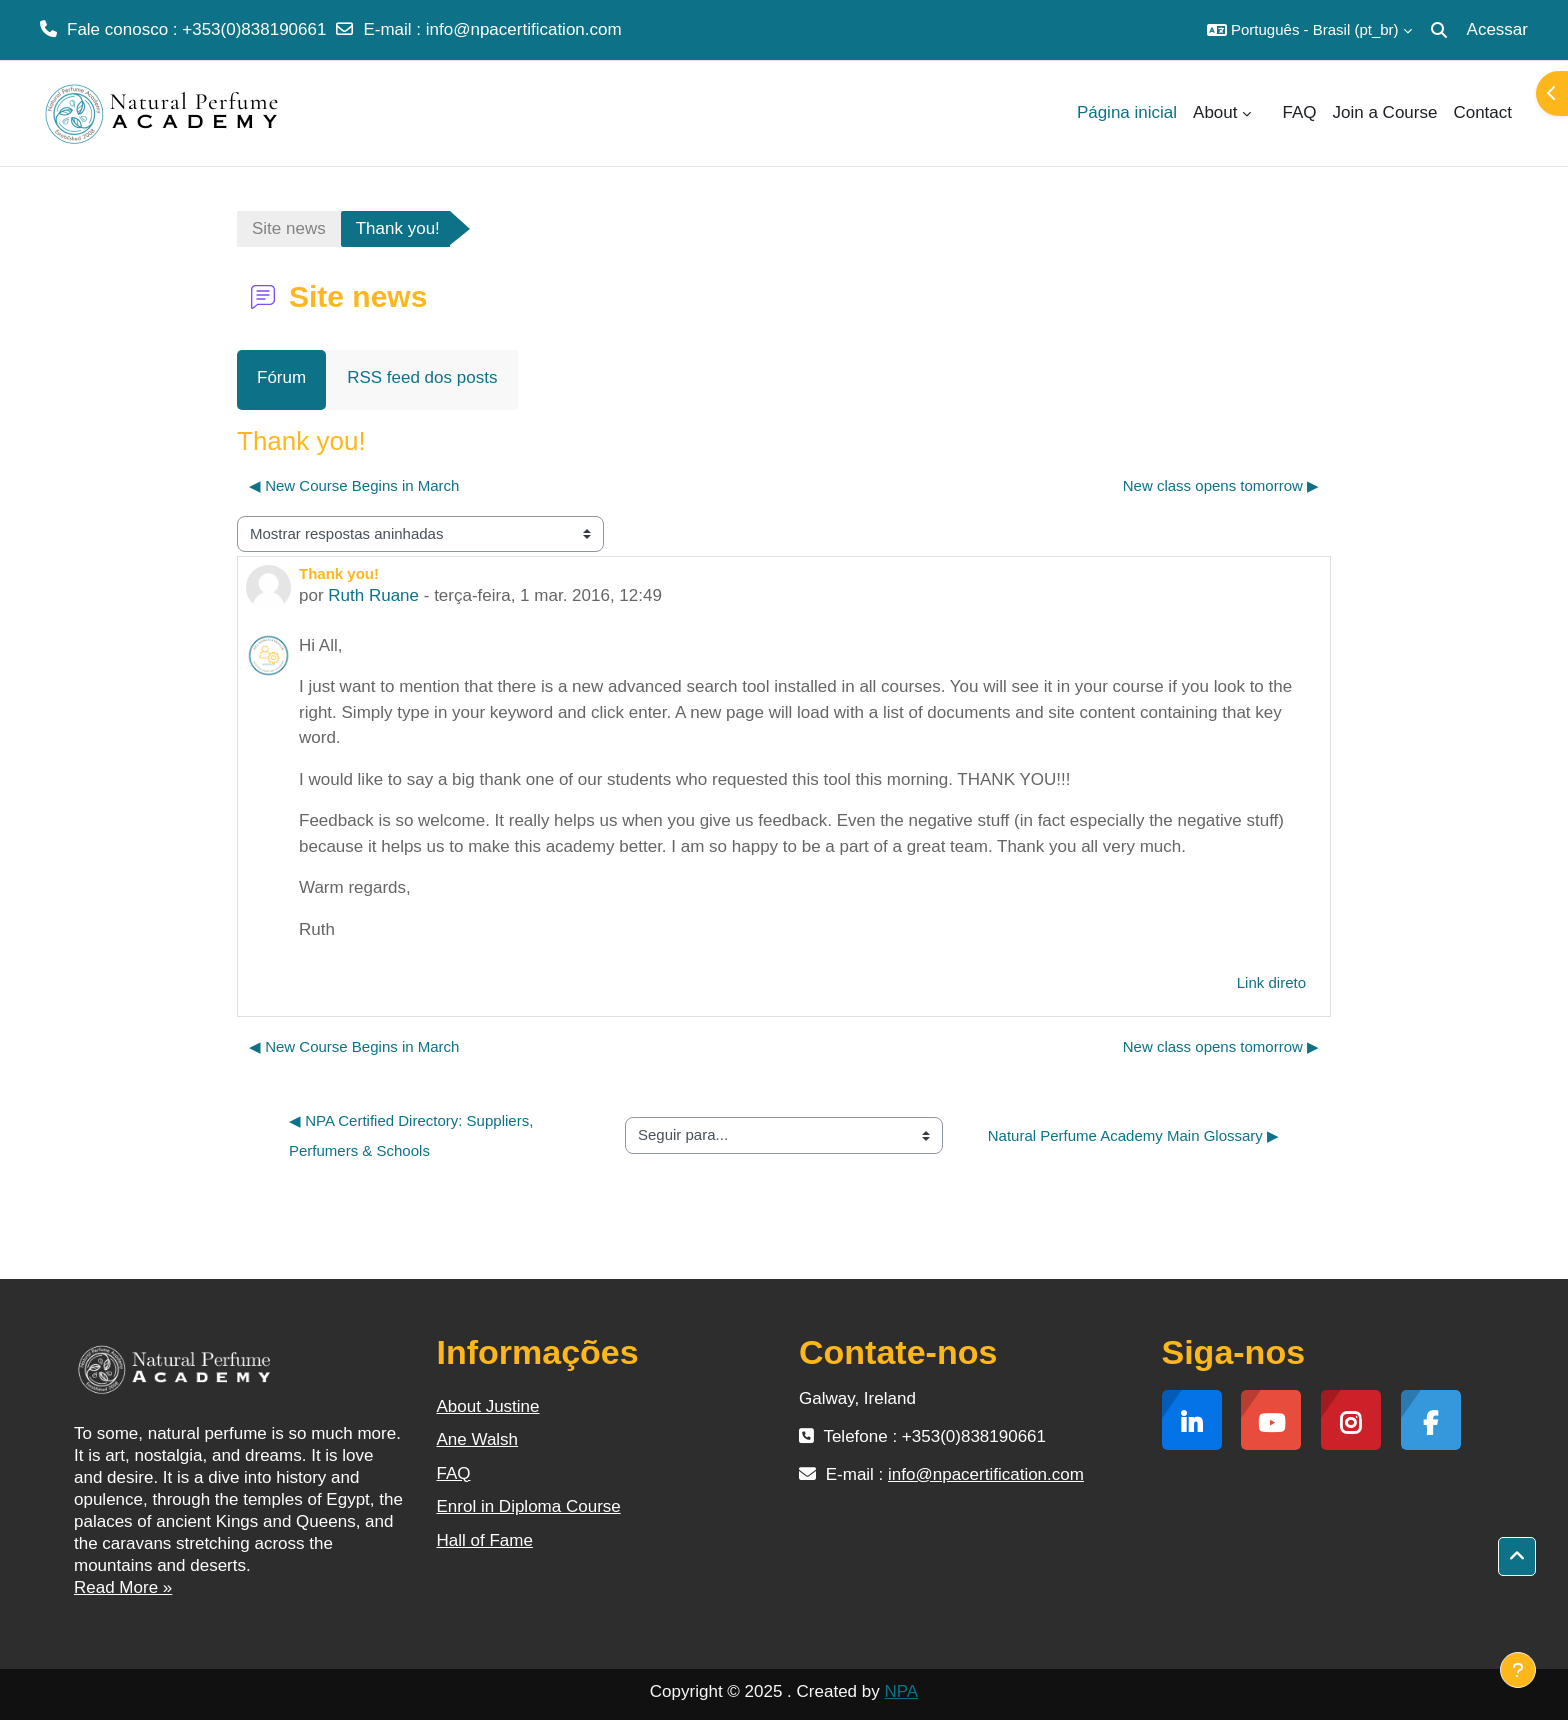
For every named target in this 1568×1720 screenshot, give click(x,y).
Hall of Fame (485, 1540)
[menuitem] (1267, 113)
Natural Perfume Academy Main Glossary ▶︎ (1133, 1135)
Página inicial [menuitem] (1127, 112)
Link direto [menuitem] (1271, 982)
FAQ (454, 1473)
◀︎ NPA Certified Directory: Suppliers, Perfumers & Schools (413, 1135)
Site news (289, 228)
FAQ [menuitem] (1300, 112)
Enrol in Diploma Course (529, 1506)
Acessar (1497, 29)
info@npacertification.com (524, 29)
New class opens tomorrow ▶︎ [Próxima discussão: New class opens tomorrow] (1221, 485)
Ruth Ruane (373, 595)
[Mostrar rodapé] (1518, 1670)
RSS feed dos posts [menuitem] (422, 377)
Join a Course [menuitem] (1385, 112)
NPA (901, 1691)
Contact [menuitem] (1482, 112)
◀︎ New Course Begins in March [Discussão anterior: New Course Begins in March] (354, 485)
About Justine (488, 1406)
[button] (1309, 30)
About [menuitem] (1215, 112)
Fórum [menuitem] (281, 377)
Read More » (123, 1587)
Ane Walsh (478, 1439)
